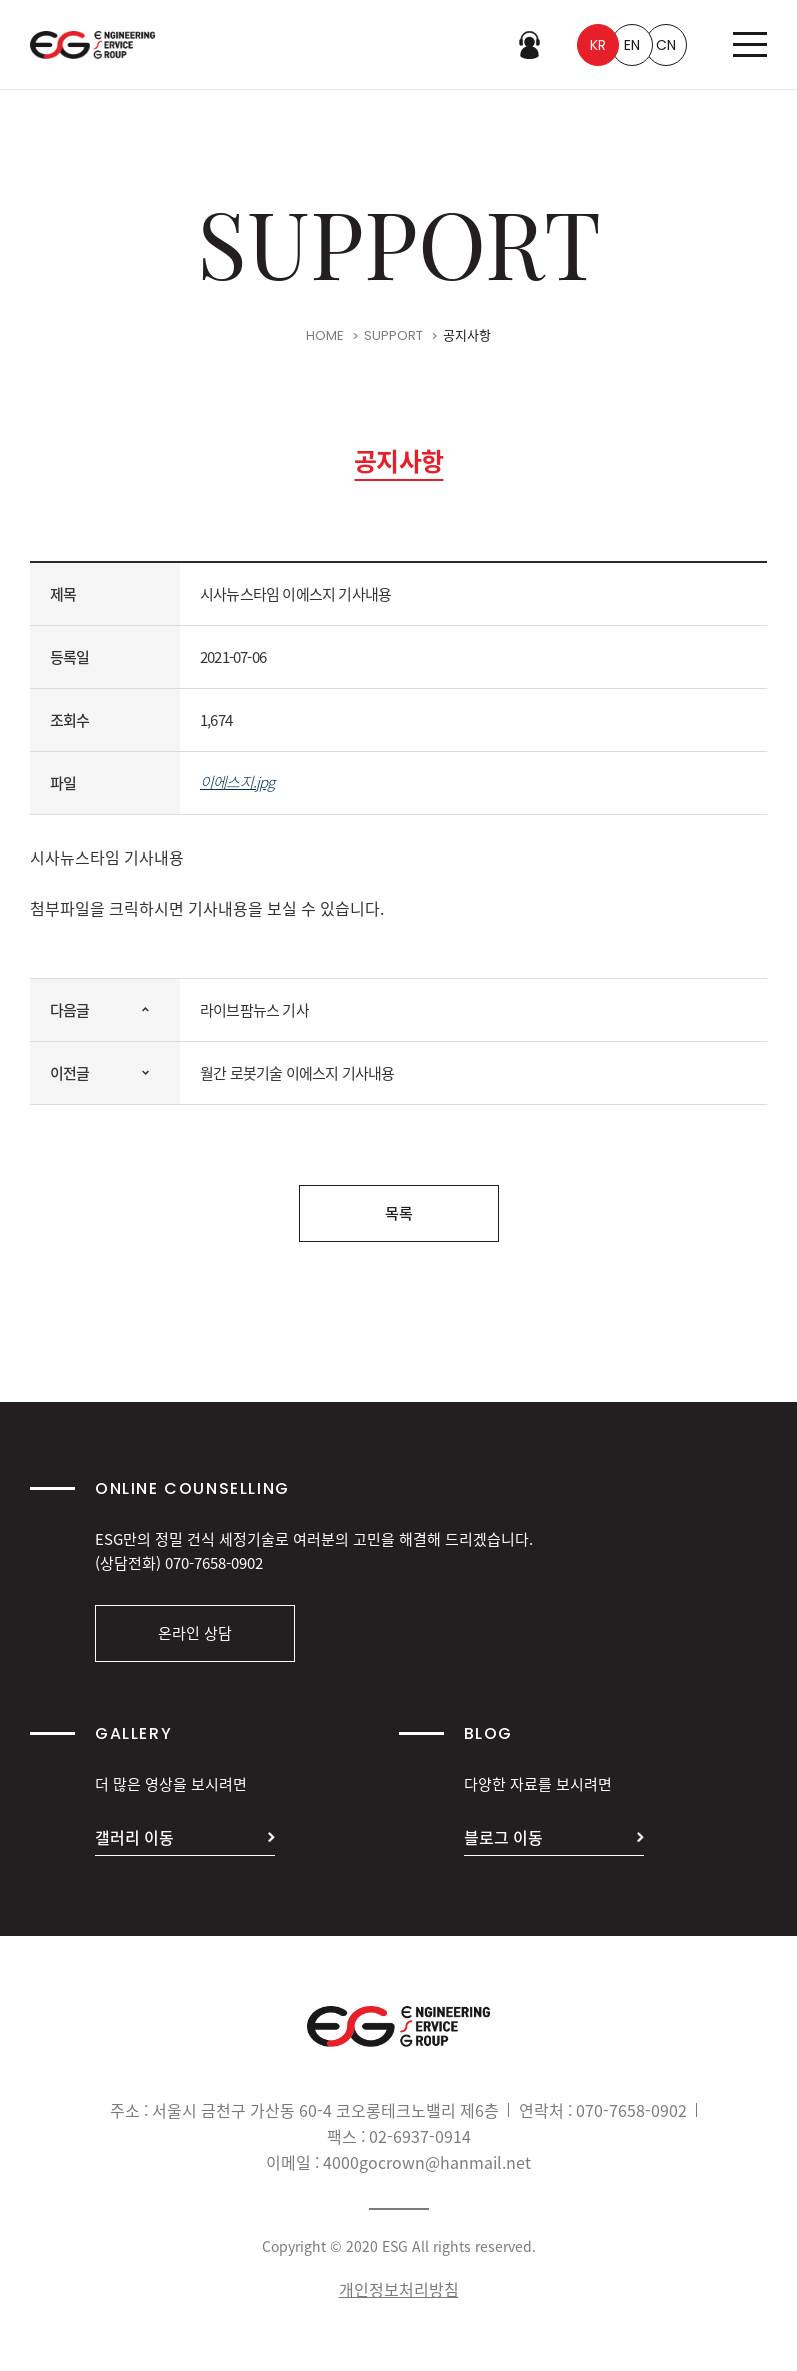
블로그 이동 (503, 1837)
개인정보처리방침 (399, 2289)
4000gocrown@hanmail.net (427, 2162)
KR (598, 45)
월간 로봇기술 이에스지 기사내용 (297, 1073)
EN (632, 45)
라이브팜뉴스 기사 (254, 1010)
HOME (325, 339)
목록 (399, 1213)
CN (666, 45)
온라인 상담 (195, 1633)
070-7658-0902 (214, 1563)
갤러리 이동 (134, 1837)
